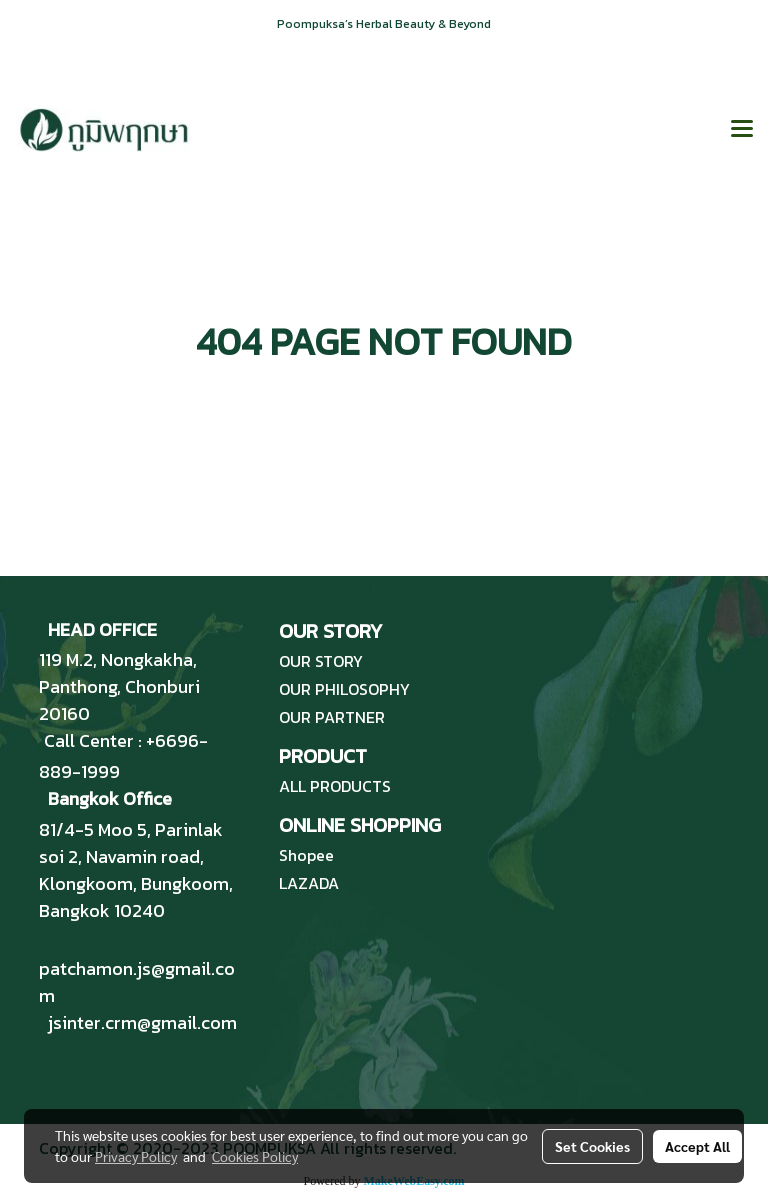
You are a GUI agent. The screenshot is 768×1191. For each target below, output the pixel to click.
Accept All (697, 1146)
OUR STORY (321, 661)
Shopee (306, 855)
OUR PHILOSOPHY (344, 689)
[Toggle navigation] (742, 130)
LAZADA (309, 883)
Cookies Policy (255, 1156)
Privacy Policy (136, 1156)
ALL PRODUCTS (335, 786)
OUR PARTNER (332, 717)
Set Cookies (592, 1146)
